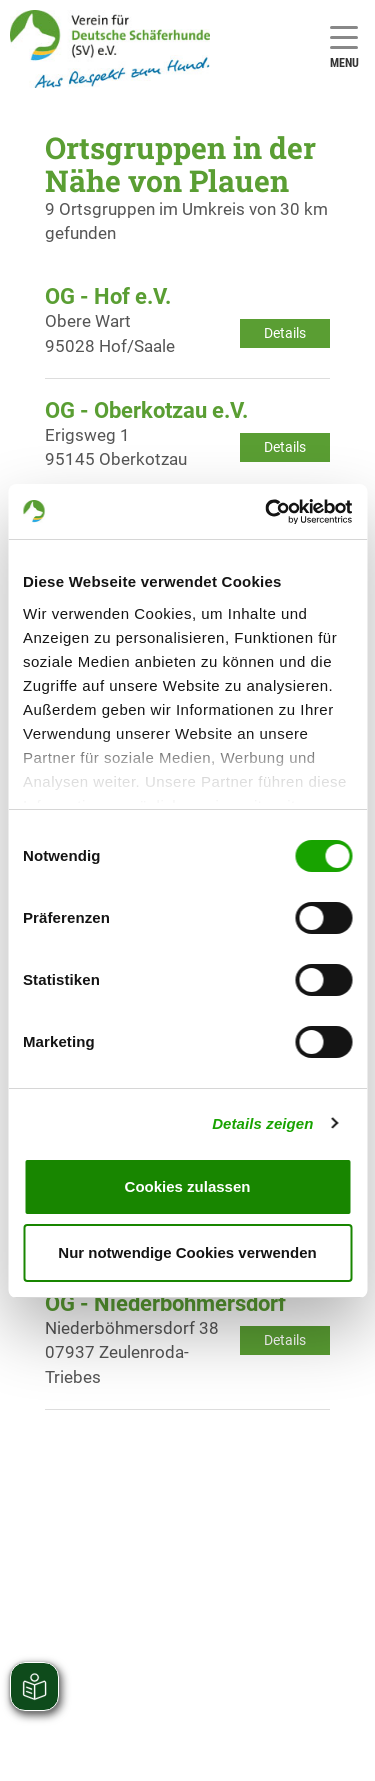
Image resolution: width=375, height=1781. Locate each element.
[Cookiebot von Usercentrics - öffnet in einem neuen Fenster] (267, 512)
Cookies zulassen (188, 1186)
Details (285, 333)
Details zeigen (262, 1123)
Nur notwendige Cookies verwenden (187, 1252)
